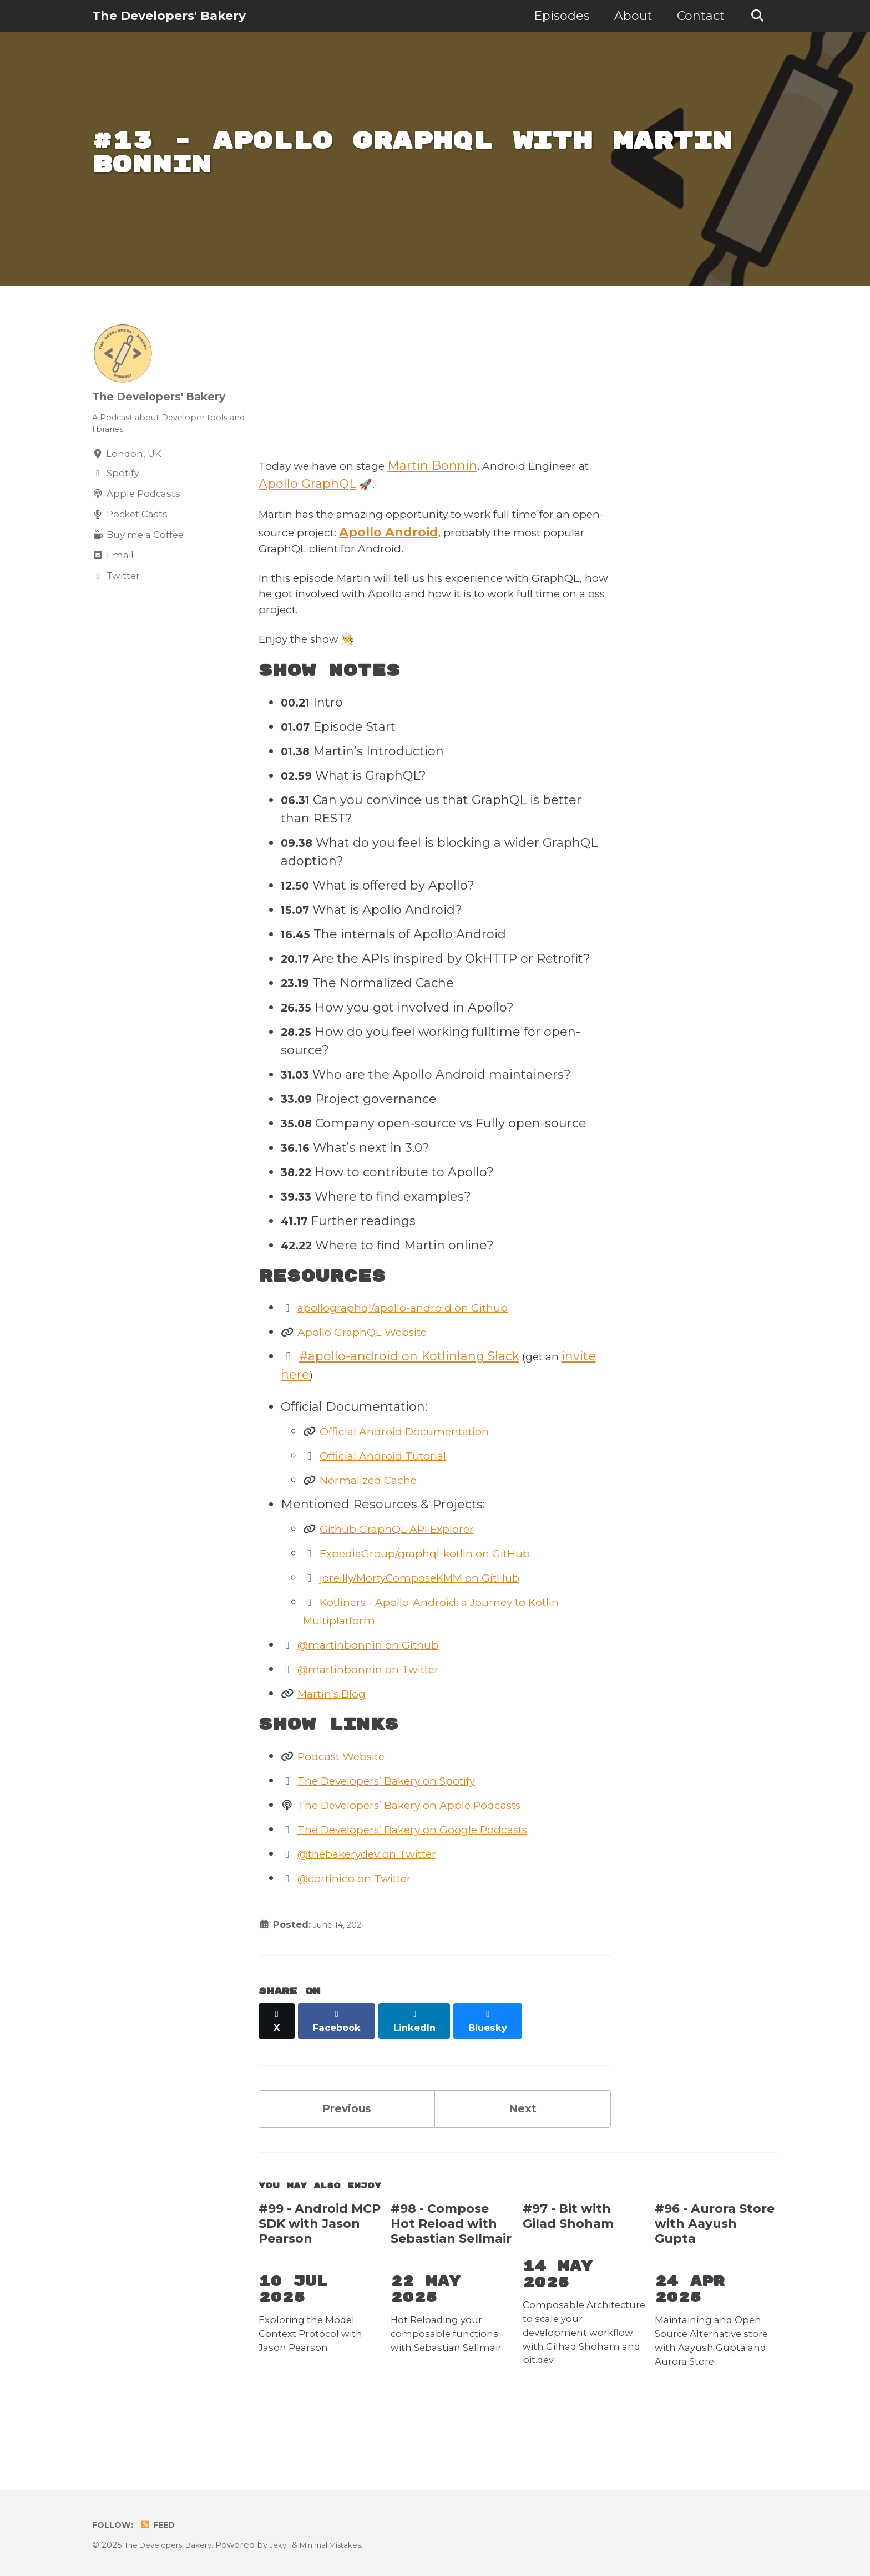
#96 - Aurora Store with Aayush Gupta (715, 2272)
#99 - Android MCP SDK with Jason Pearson (320, 2272)
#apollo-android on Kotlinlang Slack (410, 1401)
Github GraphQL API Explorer (412, 1576)
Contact (696, 15)
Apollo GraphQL (383, 499)
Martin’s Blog (341, 1741)
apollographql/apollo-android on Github (422, 1352)
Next (522, 2150)
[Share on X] (278, 2065)
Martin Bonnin (456, 481)
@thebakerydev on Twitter (382, 1904)
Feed (162, 2525)
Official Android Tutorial (395, 1503)
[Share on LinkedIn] (422, 2065)
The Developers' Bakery (169, 15)
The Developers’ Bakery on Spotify (406, 1830)
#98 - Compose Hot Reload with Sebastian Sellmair (451, 2272)
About (628, 15)
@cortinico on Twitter (366, 1928)
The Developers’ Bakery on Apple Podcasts (433, 1855)
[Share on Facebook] (341, 2065)
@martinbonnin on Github (382, 1692)
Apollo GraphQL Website (376, 1377)
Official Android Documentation (420, 1478)
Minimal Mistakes (354, 2545)
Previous (346, 2150)
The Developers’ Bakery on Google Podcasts (437, 1879)
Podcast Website (352, 1806)
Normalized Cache (379, 1527)
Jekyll (296, 2545)
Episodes (557, 15)
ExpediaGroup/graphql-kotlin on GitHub (445, 1600)
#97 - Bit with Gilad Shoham (568, 2265)
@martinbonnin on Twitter (383, 1716)
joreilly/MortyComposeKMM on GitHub (442, 1625)
